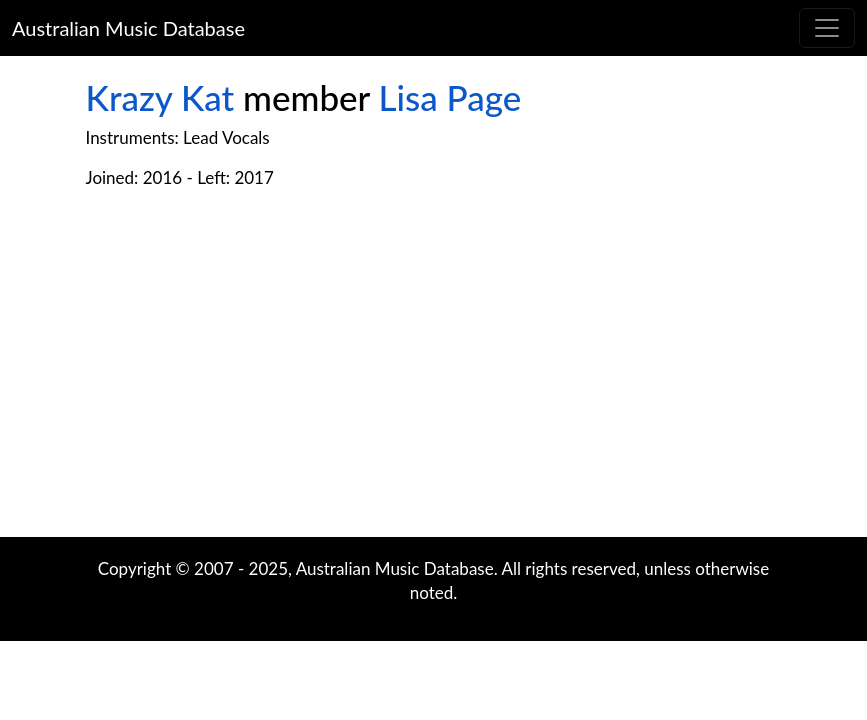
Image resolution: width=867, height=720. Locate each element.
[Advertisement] (434, 377)
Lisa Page (450, 97)
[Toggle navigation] (827, 28)
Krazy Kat (160, 97)
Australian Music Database (128, 28)
